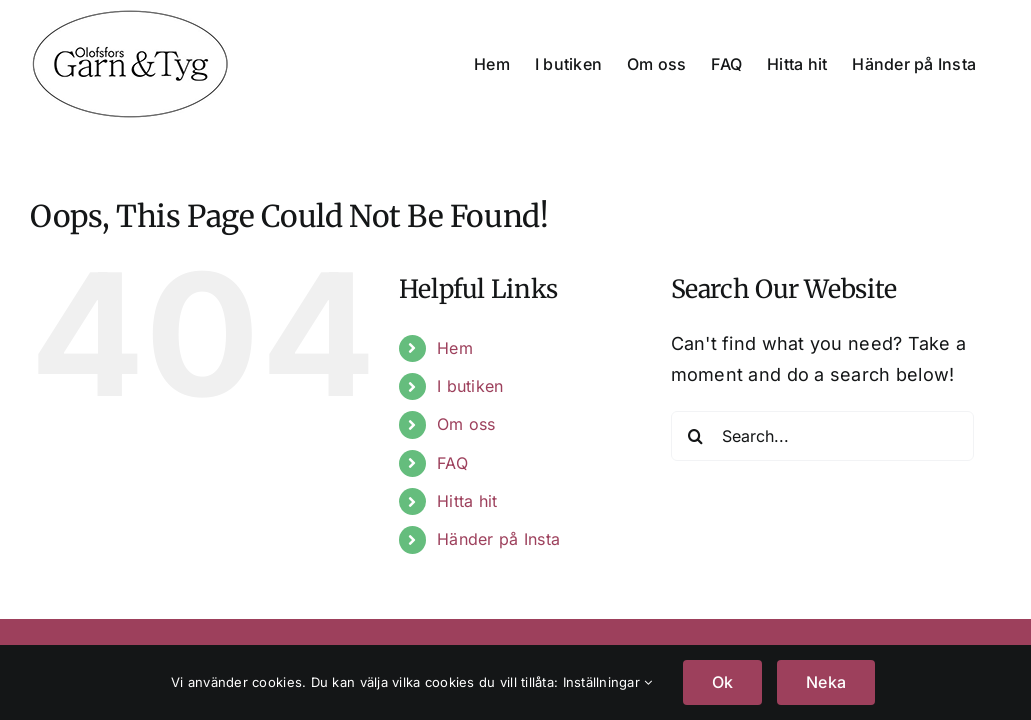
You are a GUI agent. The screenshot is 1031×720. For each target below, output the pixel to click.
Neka (826, 682)
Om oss (466, 424)
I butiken (470, 386)
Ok (722, 682)
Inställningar (608, 682)
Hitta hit (467, 501)
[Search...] (823, 436)
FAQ (452, 463)
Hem (455, 348)
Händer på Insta (498, 539)
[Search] (696, 436)
